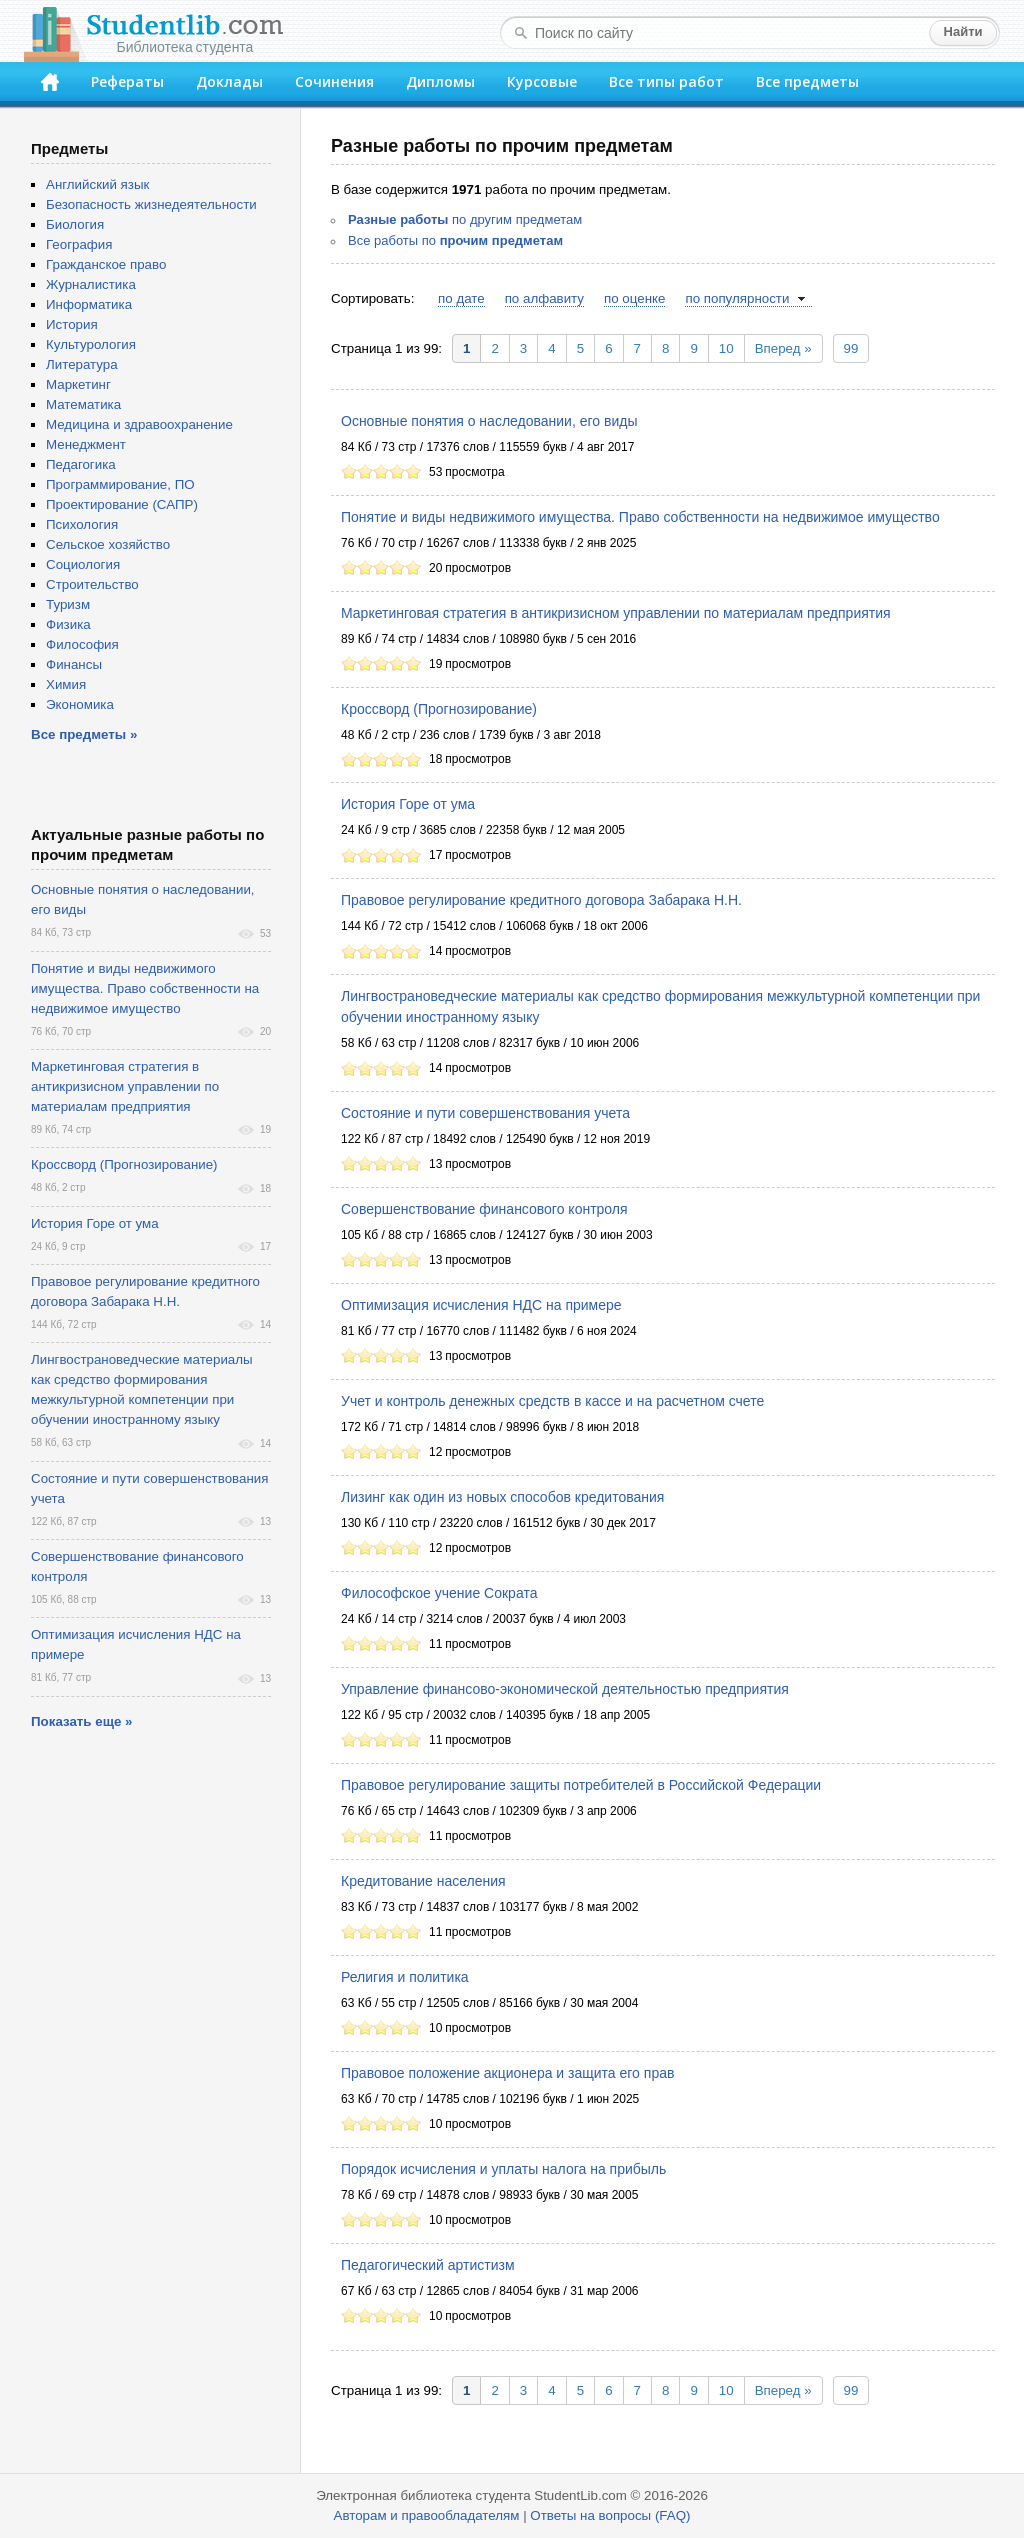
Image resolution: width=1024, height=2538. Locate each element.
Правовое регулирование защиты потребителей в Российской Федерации (581, 1785)
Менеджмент (86, 444)
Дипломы (440, 81)
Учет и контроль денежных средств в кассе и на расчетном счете (552, 1401)
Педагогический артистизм (428, 2265)
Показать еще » (81, 1721)
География (79, 244)
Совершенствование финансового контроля (484, 1209)
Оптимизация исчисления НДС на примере (481, 1305)
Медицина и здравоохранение (139, 424)
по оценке (634, 298)
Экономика (80, 704)
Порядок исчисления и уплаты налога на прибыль (503, 2169)
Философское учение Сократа (439, 1593)
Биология (75, 224)
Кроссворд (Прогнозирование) (439, 709)
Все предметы (807, 81)
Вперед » (783, 348)
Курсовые (542, 81)
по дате (461, 298)
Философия (82, 644)
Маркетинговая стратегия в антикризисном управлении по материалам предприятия (616, 613)
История (72, 324)
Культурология (91, 344)
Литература (82, 364)
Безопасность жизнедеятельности (151, 204)
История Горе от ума (408, 804)
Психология (82, 524)
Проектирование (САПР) (122, 504)
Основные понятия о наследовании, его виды (489, 421)
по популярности (737, 298)
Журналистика (91, 284)
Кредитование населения (423, 1881)
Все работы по (455, 240)
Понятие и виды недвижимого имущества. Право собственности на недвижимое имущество (640, 517)
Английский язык (97, 184)
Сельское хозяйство (108, 544)
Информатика (89, 304)
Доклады (229, 81)
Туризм (68, 604)
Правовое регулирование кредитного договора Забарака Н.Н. (541, 900)
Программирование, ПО (120, 484)
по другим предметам (465, 219)
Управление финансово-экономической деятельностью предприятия (565, 1689)
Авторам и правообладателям (427, 2515)
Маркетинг (78, 384)
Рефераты (127, 81)
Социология (83, 564)
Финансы (74, 664)
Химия (66, 684)
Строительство (92, 584)
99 (851, 348)
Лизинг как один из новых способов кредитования (502, 1497)
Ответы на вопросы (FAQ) (610, 2515)
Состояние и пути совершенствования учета (485, 1113)
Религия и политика (405, 1977)
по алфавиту (544, 298)
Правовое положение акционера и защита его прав (507, 2073)
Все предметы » (84, 734)
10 (726, 348)
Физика (68, 624)
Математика (83, 404)
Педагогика (81, 464)
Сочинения (334, 81)
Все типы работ (666, 81)
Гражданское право (106, 264)
